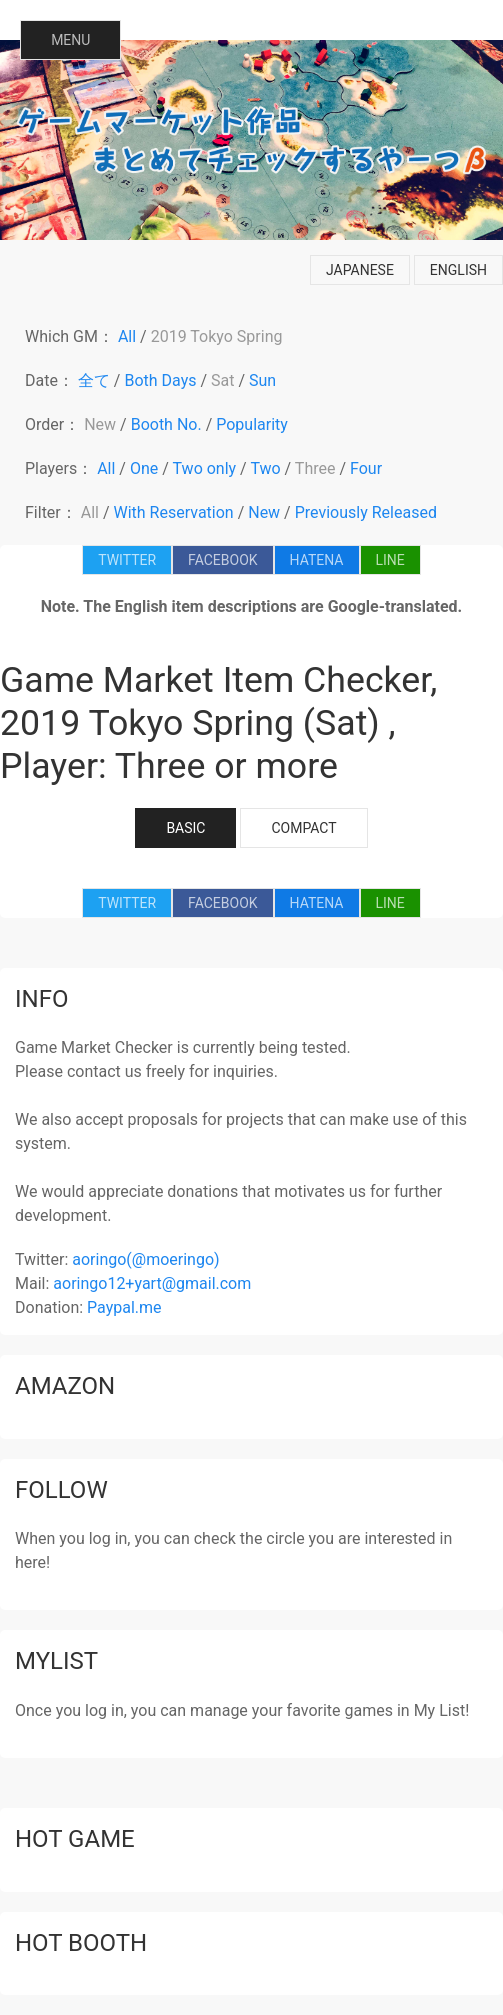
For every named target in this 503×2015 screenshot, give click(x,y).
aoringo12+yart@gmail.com (152, 1283)
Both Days (160, 380)
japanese (360, 270)
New (100, 424)
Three (315, 468)
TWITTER (127, 560)
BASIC (185, 828)
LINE (390, 560)
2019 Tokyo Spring (217, 336)
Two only (205, 468)
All (127, 336)
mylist (56, 1661)
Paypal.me (124, 1307)
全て (94, 380)
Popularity (252, 424)
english (458, 270)
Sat (222, 380)
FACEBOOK (222, 560)
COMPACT (303, 828)
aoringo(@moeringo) (145, 1259)
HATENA (317, 560)
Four (366, 468)
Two (265, 468)
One (144, 468)
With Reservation (174, 512)
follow (61, 1490)
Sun (262, 380)
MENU (70, 40)
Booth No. (166, 424)
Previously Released (366, 512)
